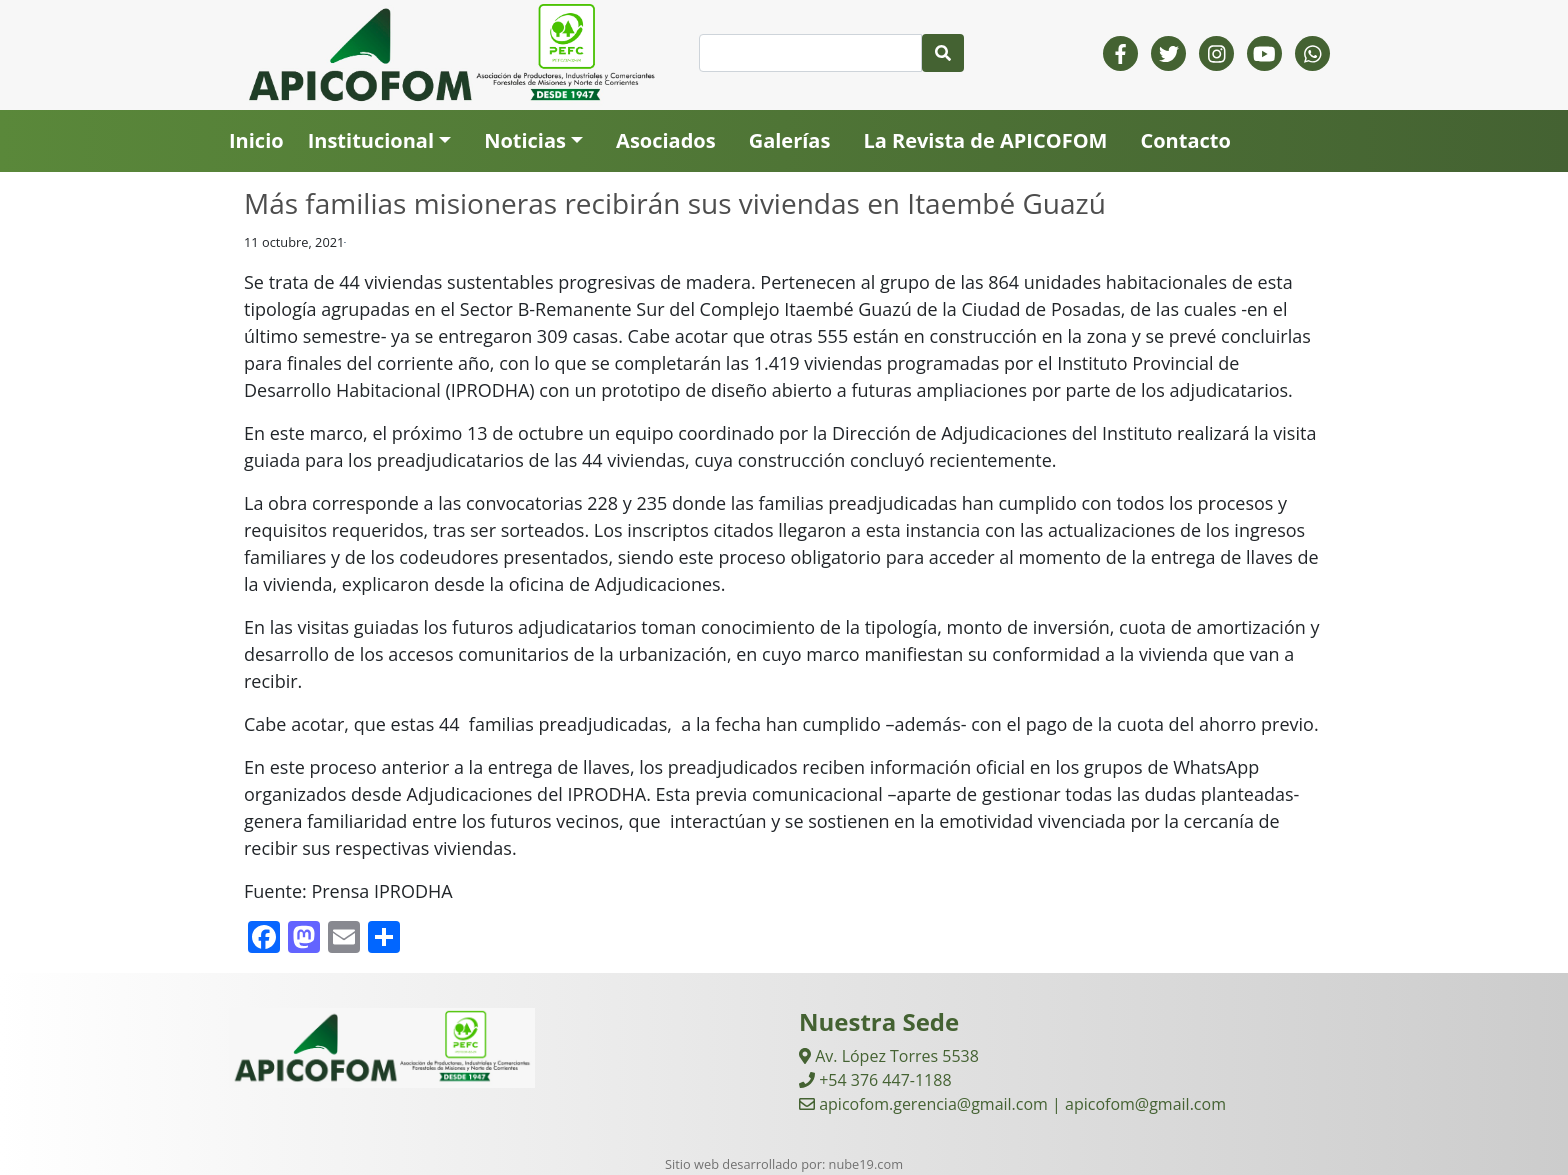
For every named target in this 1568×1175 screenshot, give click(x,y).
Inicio (256, 140)
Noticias (525, 140)
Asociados (666, 140)
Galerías (790, 140)
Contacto (1185, 140)
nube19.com (866, 1164)
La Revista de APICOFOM (985, 140)
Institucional (371, 140)
